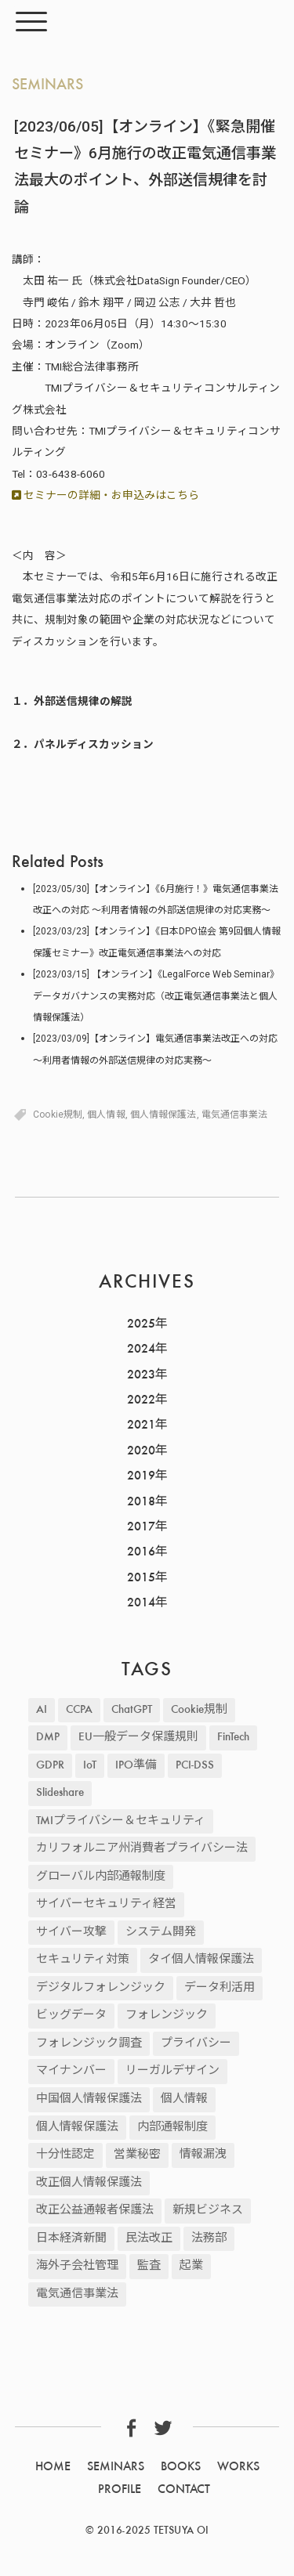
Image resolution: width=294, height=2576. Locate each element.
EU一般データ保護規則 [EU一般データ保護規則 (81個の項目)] (138, 1737)
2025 (141, 1324)
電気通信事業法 (234, 1114)
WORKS (238, 2467)
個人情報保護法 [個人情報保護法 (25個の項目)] (77, 2127)
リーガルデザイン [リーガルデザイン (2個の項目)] (172, 2071)
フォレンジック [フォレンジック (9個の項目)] (166, 2015)
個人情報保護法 (163, 1114)
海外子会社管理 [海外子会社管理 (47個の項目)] (77, 2266)
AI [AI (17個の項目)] (41, 1710)
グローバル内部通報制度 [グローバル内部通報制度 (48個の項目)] (100, 1877)
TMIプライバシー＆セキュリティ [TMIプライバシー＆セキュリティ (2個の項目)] (120, 1821)
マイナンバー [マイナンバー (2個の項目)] (71, 2071)
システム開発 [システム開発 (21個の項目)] (160, 1932)
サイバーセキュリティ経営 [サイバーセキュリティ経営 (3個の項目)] (106, 1904)
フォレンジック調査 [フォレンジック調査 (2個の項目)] (89, 2044)
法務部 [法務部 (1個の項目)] (209, 2239)
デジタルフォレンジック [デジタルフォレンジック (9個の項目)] (100, 1988)
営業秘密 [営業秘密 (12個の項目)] (137, 2155)
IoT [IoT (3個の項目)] (89, 1766)
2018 (141, 1502)
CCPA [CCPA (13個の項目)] (79, 1710)
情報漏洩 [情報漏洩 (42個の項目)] (203, 2155)
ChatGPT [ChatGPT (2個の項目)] (131, 1710)
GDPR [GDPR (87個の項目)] (50, 1766)
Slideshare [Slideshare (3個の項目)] (60, 1793)
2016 (141, 1552)
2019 (141, 1476)
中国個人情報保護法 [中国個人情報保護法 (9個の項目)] (89, 2099)
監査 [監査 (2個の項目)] (149, 2266)
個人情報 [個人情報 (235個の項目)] (184, 2099)
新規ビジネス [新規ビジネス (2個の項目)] (207, 2211)
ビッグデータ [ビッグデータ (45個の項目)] (71, 2015)
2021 (141, 1425)
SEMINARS (47, 85)
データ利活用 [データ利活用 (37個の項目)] (219, 1988)
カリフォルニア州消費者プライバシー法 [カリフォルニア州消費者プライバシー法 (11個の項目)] (142, 1849)
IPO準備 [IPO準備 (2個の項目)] (136, 1766)
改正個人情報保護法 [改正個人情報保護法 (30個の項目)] (89, 2183)
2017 (141, 1527)
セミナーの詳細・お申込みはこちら (105, 495)
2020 (141, 1451)
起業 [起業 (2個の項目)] (191, 2266)
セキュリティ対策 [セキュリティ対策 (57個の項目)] (82, 1960)
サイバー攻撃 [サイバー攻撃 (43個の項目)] (71, 1932)
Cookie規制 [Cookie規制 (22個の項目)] (199, 1710)
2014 (141, 1603)
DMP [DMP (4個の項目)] (48, 1737)
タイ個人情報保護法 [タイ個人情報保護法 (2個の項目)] (201, 1960)
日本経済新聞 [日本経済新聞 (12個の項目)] (71, 2239)
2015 (141, 1578)
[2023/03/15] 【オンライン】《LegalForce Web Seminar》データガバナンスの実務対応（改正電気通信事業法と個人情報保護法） (156, 996)
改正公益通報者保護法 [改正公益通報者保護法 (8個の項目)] (95, 2211)
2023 (141, 1375)
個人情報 (106, 1114)
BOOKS (181, 2467)
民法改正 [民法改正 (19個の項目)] (148, 2239)
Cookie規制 (57, 1114)
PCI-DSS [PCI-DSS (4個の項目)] (195, 1766)
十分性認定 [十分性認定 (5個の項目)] (65, 2155)
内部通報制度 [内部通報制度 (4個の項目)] (172, 2127)
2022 (141, 1400)
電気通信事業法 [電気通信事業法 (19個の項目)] (77, 2294)
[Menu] (31, 22)
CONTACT (184, 2490)
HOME (53, 2467)
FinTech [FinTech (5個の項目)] (233, 1737)
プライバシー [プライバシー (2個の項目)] (196, 2044)
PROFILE (119, 2490)
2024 (141, 1349)
